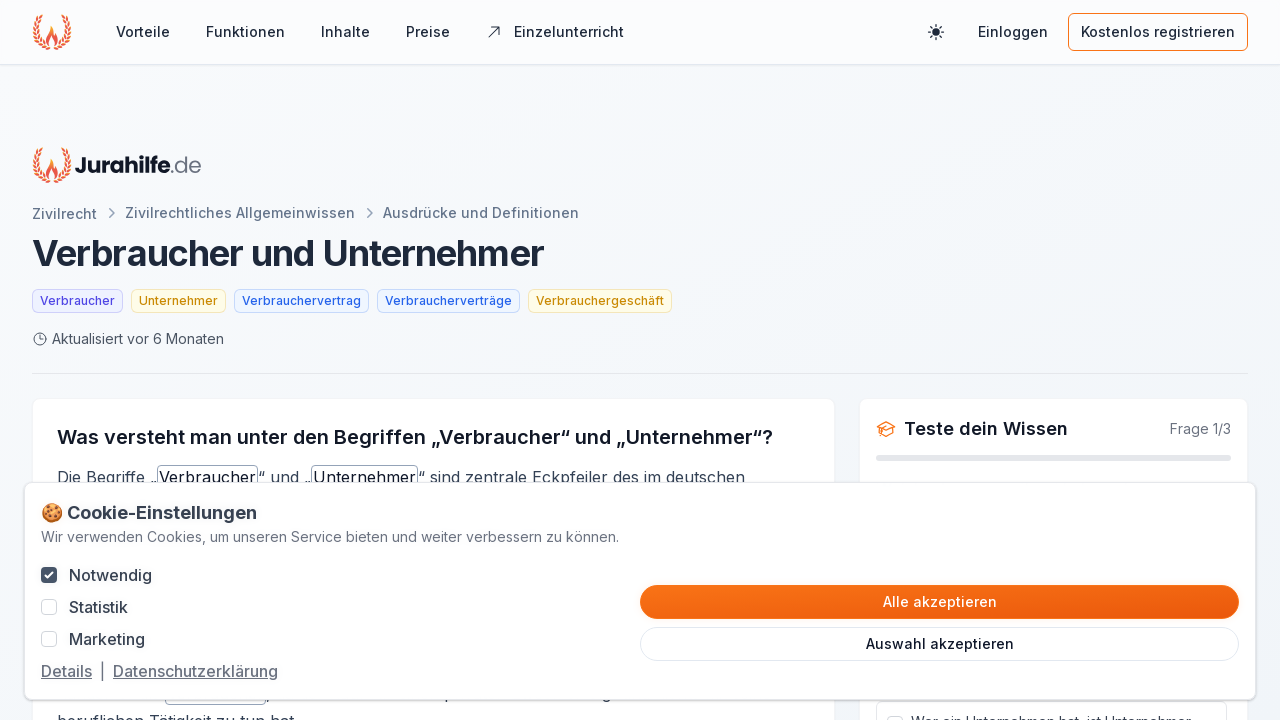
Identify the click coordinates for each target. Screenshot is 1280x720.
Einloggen (1013, 31)
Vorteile (143, 31)
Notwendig (110, 575)
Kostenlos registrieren (1158, 31)
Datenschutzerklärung (195, 671)
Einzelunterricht (555, 31)
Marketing (107, 639)
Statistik (98, 607)
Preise (428, 31)
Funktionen (245, 31)
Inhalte (345, 31)
